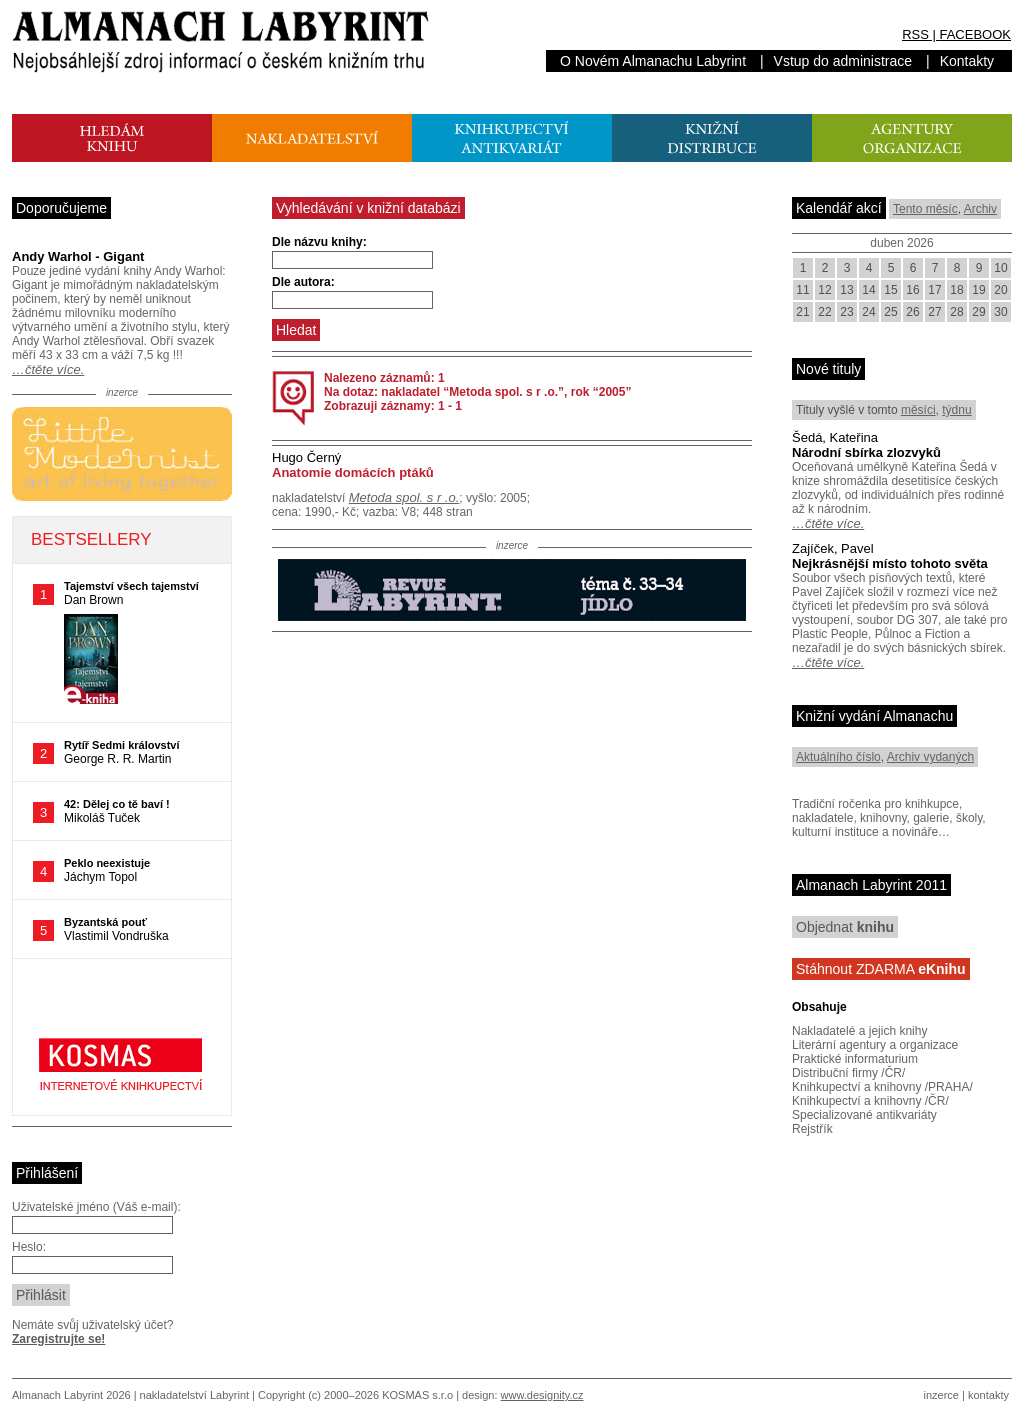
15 (890, 290)
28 (956, 312)
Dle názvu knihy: (319, 242)
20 (1000, 290)
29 (978, 312)
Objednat (845, 927)
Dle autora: (303, 282)
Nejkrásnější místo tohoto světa (890, 563)
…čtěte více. (48, 369)
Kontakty (967, 61)
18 (956, 290)
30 (1000, 312)
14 (868, 290)
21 (802, 312)
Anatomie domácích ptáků (353, 472)
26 (912, 312)
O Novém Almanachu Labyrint (653, 61)
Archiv (980, 209)
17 (934, 290)
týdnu (956, 410)
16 (912, 290)
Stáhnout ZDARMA (881, 969)
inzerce (941, 1395)
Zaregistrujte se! (58, 1339)
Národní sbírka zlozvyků (866, 452)
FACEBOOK (975, 34)
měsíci (918, 410)
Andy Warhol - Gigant (78, 256)
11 (802, 290)
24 (868, 312)
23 (846, 312)
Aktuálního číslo (838, 757)
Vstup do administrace (843, 61)
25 (890, 312)
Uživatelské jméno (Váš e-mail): (96, 1207)
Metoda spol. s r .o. (404, 497)
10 (1000, 268)
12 (824, 290)
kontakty (988, 1395)
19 (978, 290)
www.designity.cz (542, 1395)
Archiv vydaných (930, 757)
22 (824, 312)
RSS (915, 34)
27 (934, 312)
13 (846, 290)
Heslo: (29, 1247)
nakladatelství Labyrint (194, 1395)
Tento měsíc (925, 209)
